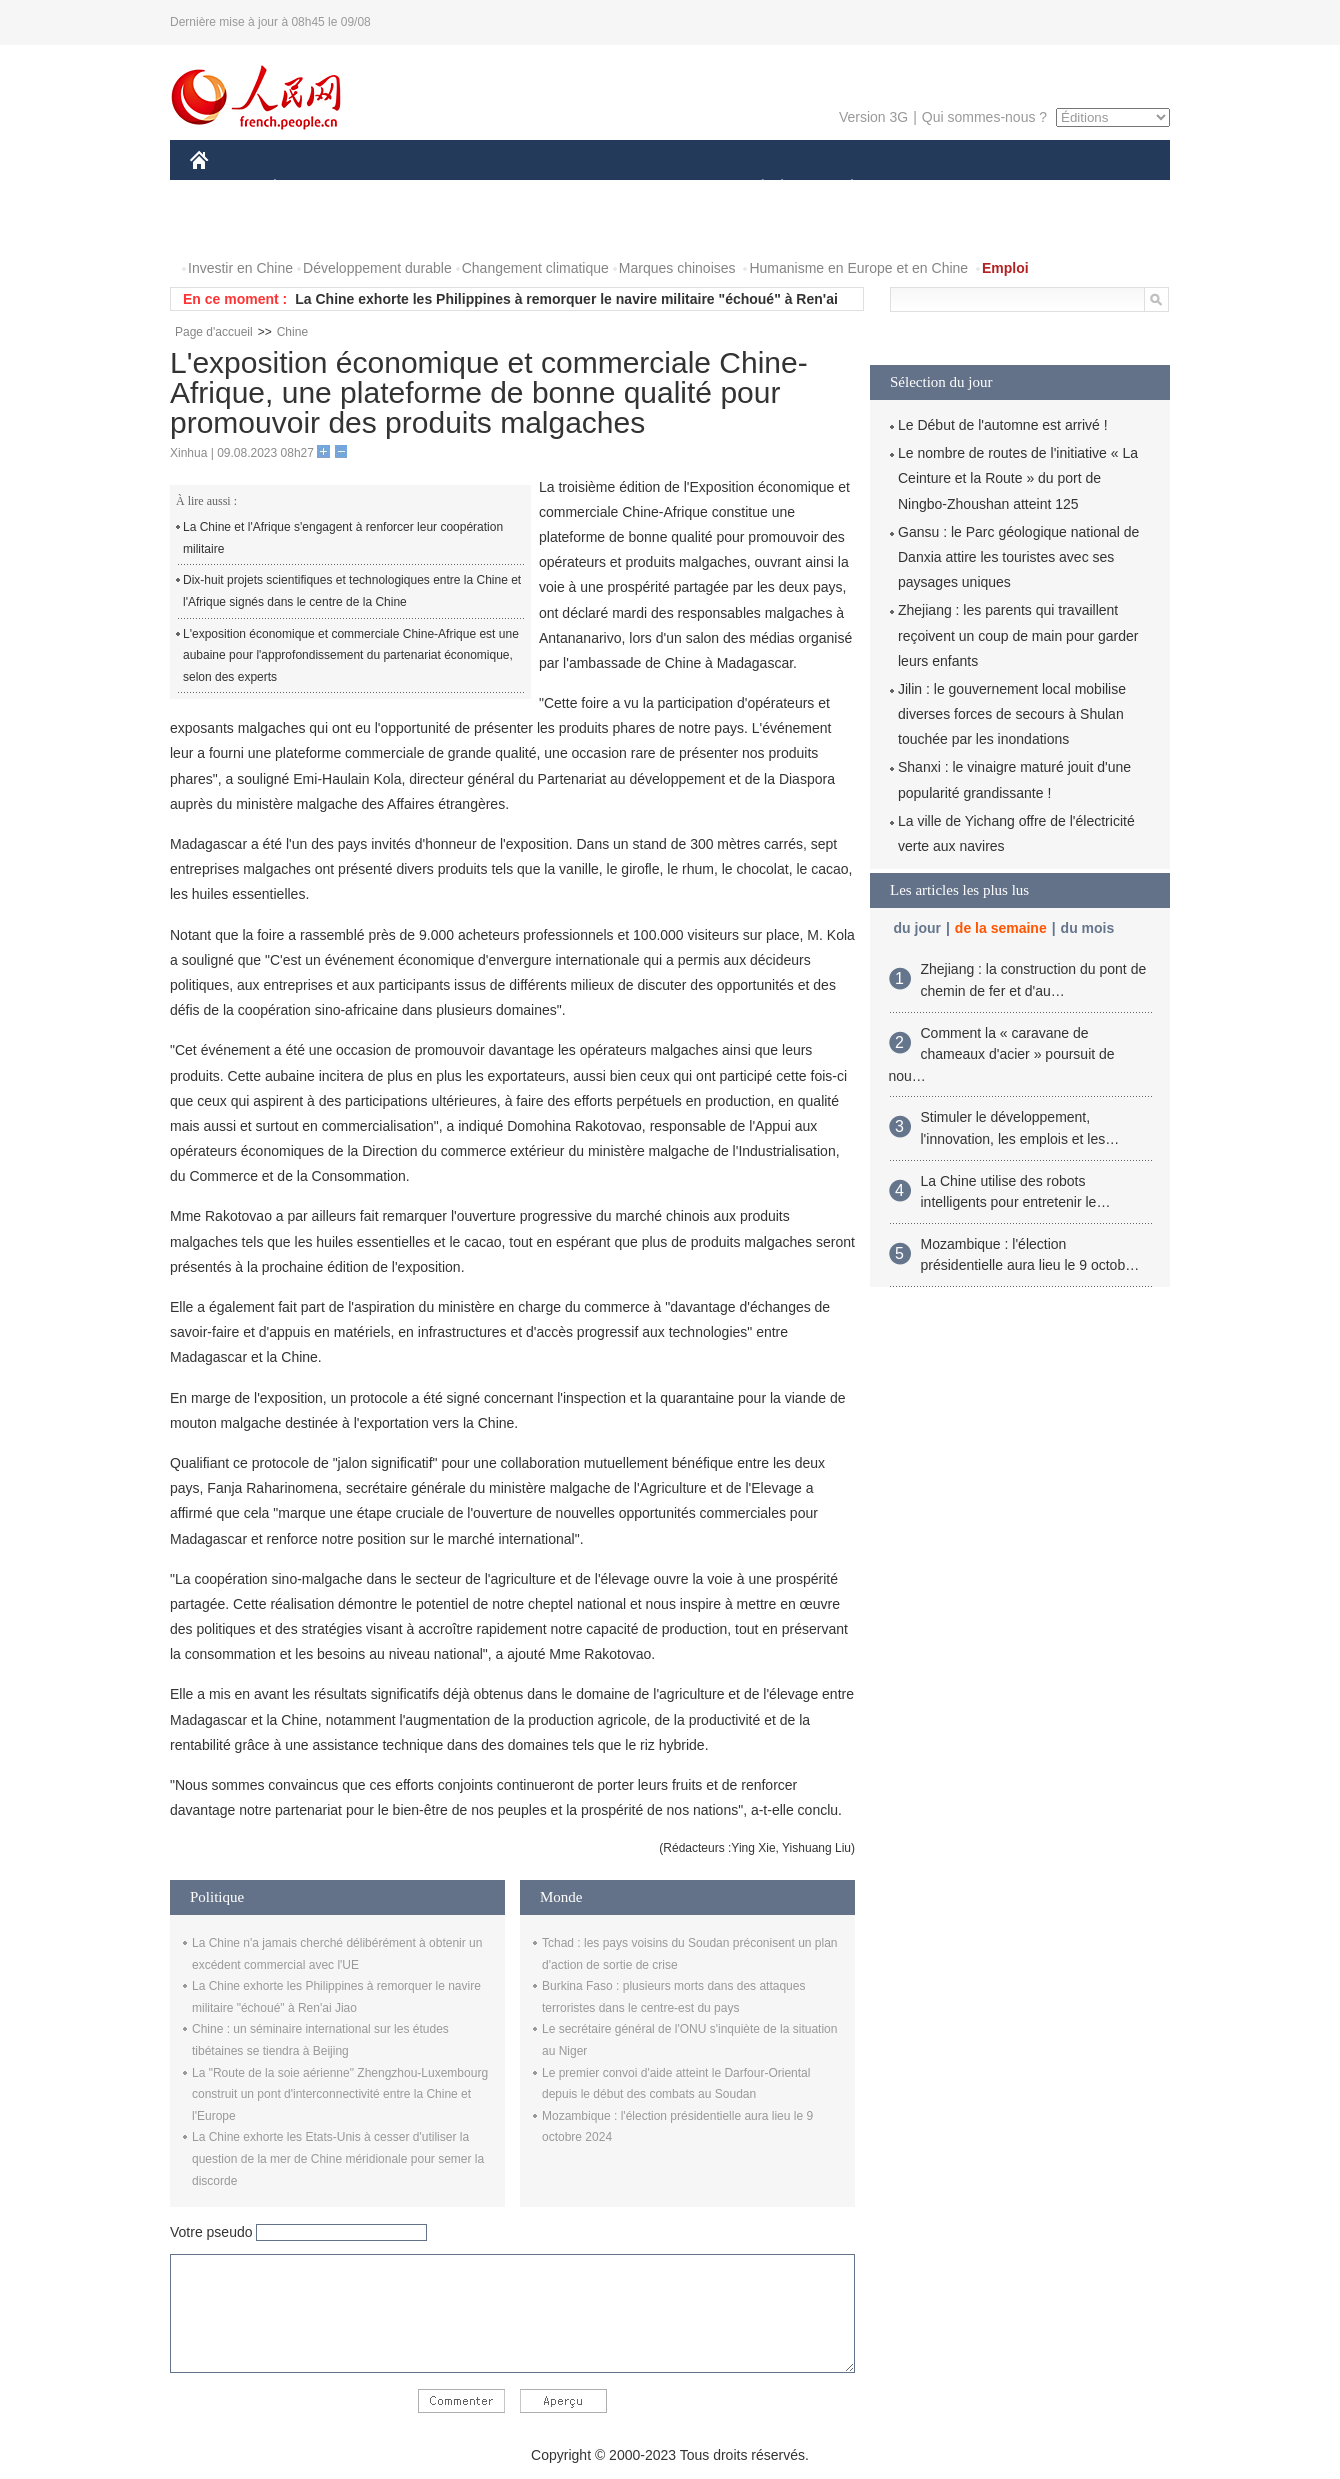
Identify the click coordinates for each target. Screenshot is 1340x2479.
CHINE (224, 188)
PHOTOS (231, 228)
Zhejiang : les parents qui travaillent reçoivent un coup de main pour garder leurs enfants (1018, 635)
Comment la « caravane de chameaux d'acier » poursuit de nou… (1002, 1054)
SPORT (921, 188)
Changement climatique (535, 268)
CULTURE (664, 188)
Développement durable (377, 268)
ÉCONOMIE (311, 188)
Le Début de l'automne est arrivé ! (1003, 425)
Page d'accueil (214, 332)
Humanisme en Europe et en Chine (858, 268)
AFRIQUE (486, 188)
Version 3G (873, 117)
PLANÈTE (841, 188)
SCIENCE (574, 188)
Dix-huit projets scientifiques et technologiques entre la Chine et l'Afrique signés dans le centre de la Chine (352, 591)
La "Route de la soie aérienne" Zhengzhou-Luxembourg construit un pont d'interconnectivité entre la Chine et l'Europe (340, 2094)
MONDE (402, 188)
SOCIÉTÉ (753, 188)
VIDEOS (311, 228)
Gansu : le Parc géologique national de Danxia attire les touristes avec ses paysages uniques (1018, 557)
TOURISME (1007, 188)
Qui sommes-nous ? (984, 117)
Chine (292, 332)
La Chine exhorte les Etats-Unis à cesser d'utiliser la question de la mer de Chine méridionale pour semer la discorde (338, 2158)
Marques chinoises (677, 268)
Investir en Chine (240, 268)
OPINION (1101, 188)
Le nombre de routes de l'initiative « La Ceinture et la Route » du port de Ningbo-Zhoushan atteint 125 (1018, 478)
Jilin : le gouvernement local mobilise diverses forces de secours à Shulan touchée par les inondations (1012, 714)
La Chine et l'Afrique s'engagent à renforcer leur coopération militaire (343, 538)
